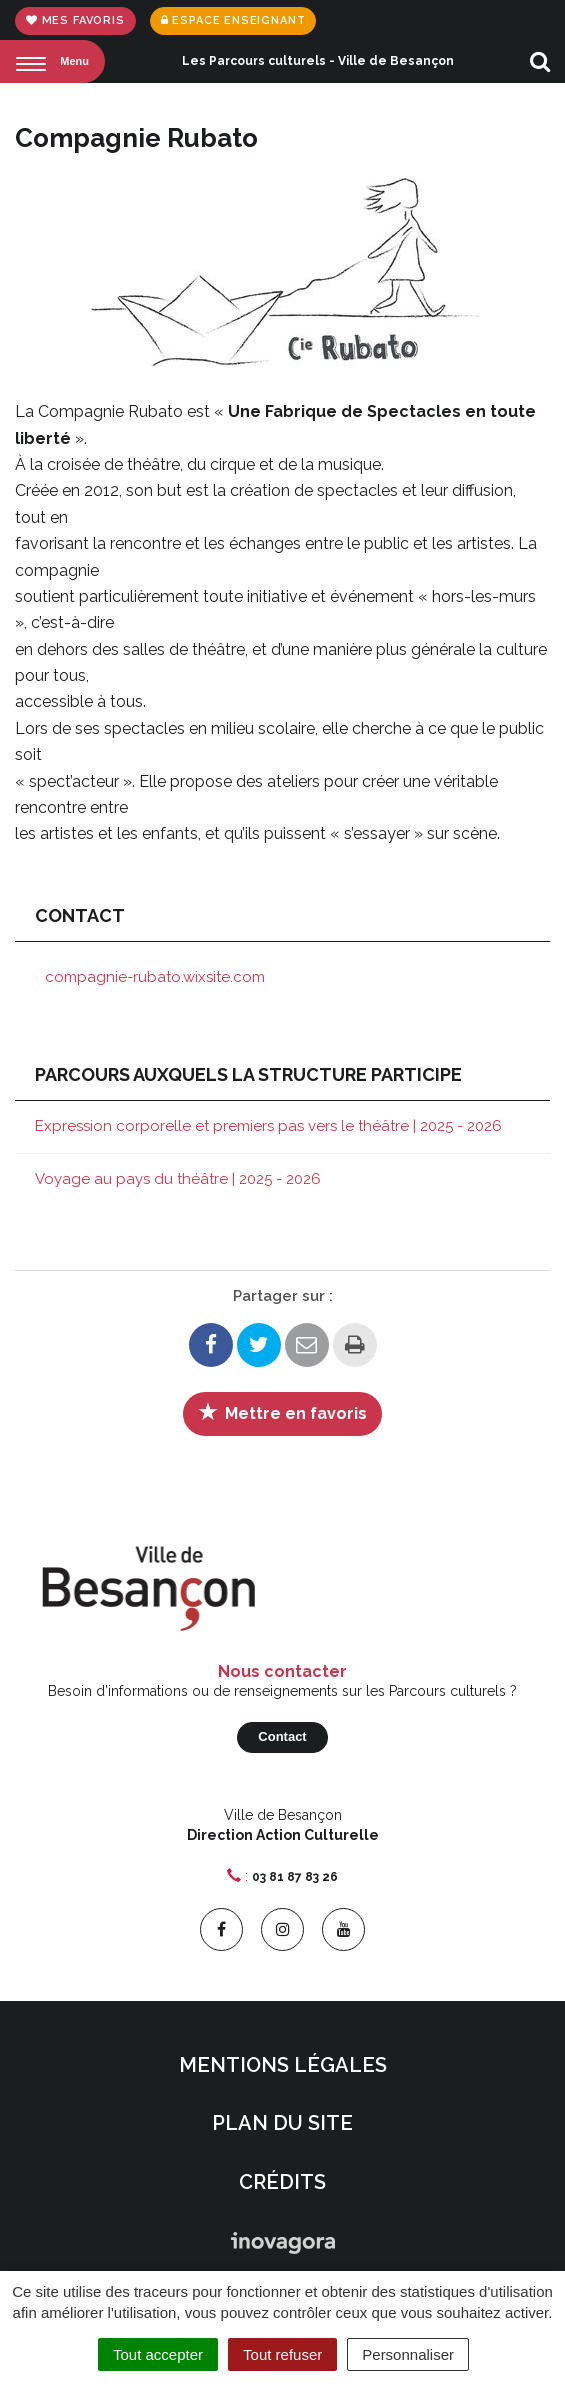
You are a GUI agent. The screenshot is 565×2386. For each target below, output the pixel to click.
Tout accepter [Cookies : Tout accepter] (158, 2354)
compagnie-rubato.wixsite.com (155, 977)
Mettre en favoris (282, 1412)
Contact (282, 1736)
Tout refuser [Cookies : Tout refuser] (282, 2354)
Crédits (282, 2182)
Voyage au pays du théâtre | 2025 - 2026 (178, 1179)
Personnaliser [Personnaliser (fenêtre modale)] (408, 2354)
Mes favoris (75, 20)
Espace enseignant (233, 20)
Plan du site (282, 2123)
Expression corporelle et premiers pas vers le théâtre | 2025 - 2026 (268, 1126)
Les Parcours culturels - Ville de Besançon (318, 61)
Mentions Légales (283, 2065)
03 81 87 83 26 (295, 1877)
